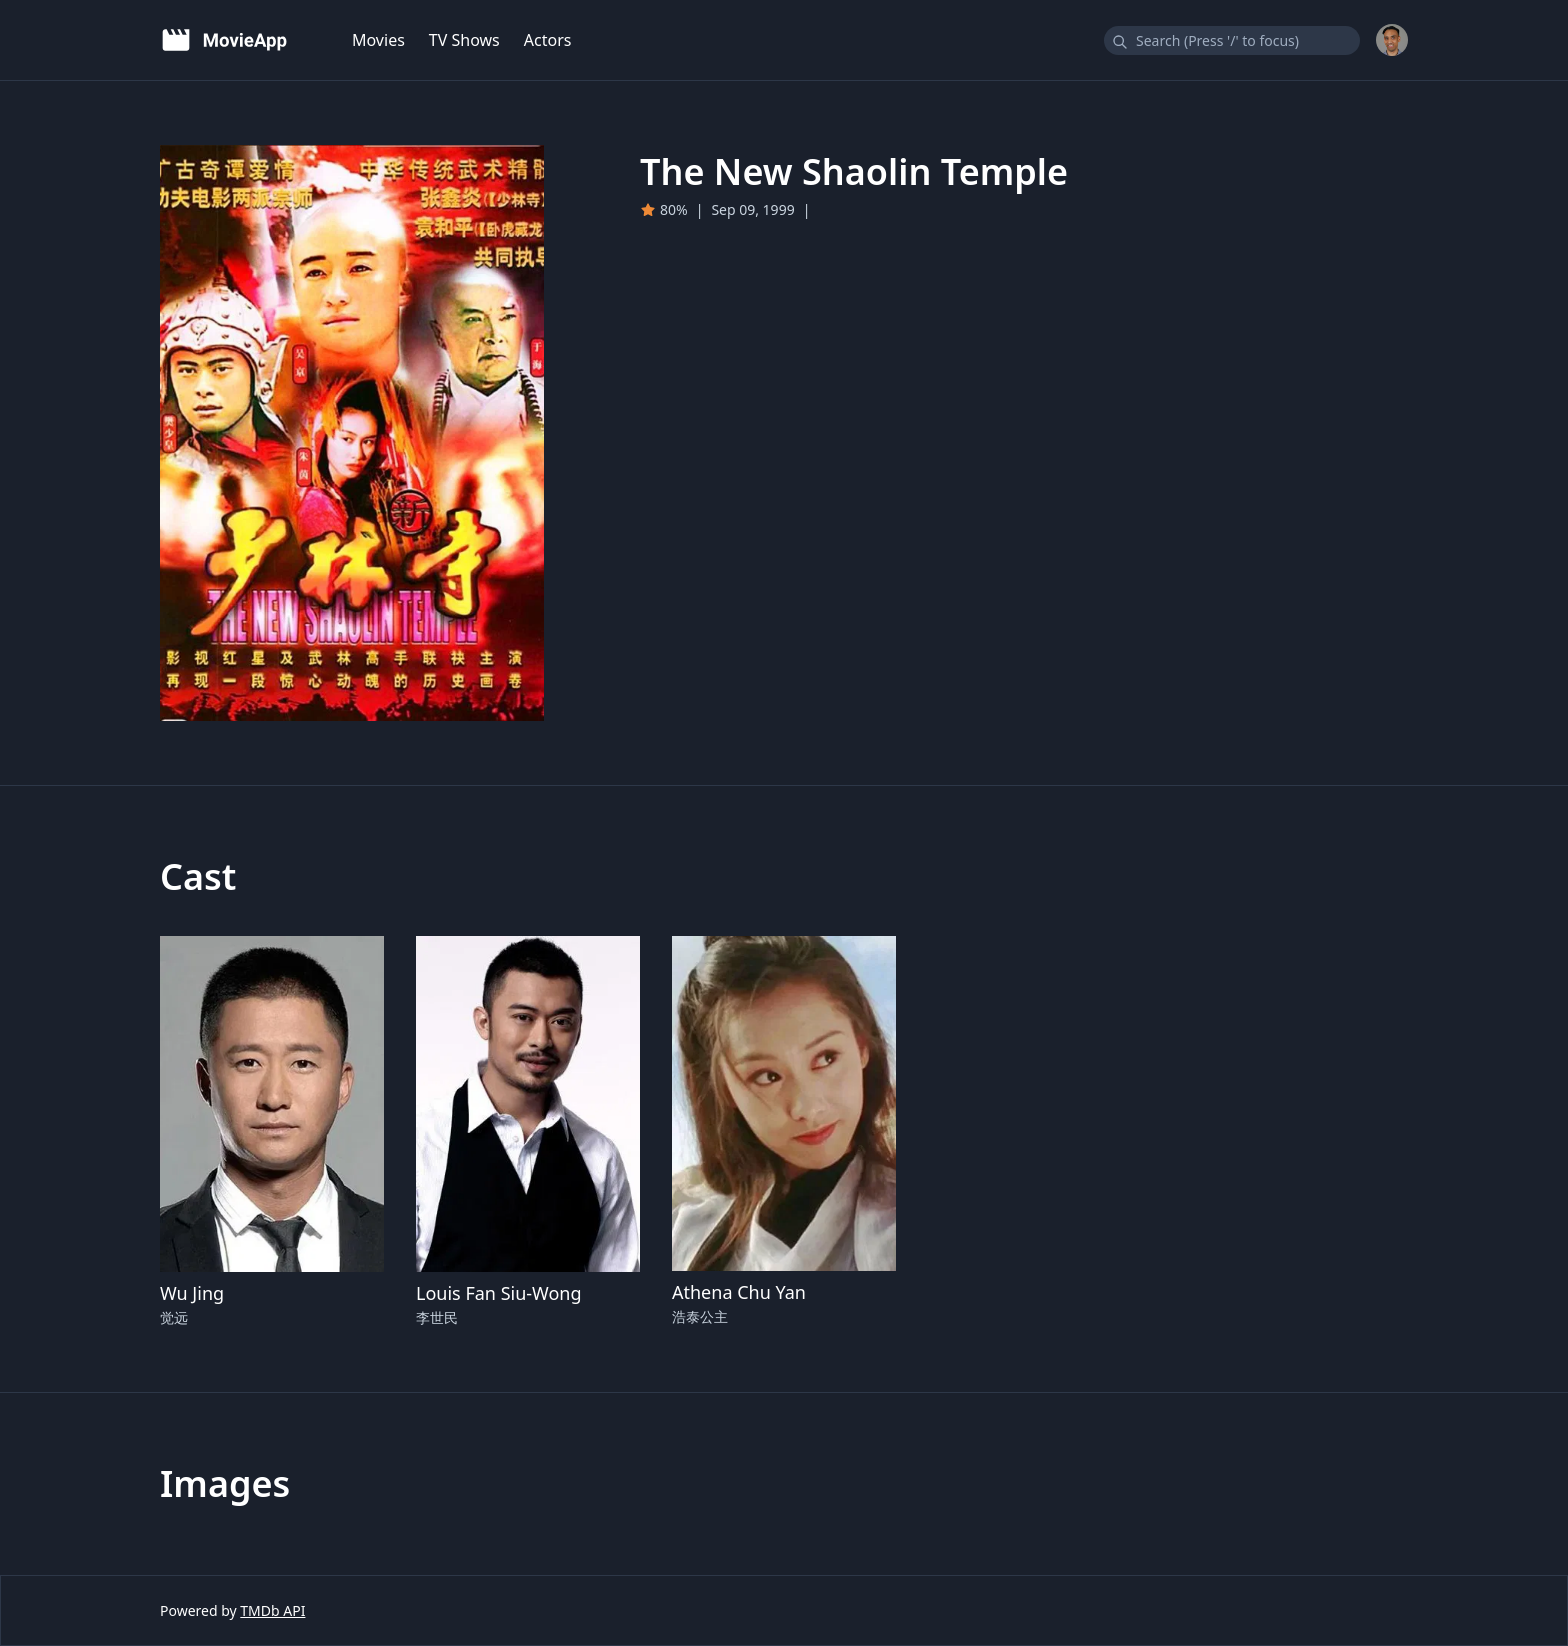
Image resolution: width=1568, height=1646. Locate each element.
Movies (378, 40)
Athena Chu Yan (739, 1292)
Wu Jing (192, 1293)
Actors (548, 40)
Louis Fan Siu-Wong (499, 1293)
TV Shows (464, 40)
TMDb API (272, 1610)
